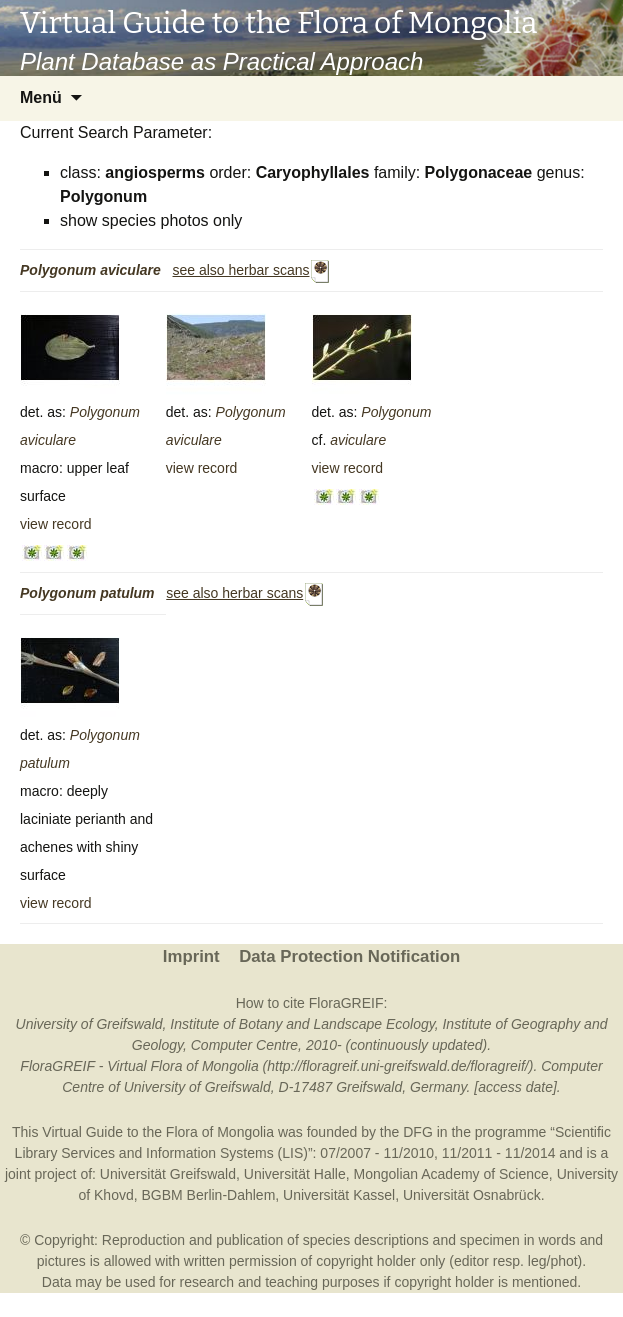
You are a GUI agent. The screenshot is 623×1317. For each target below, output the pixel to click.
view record (56, 524)
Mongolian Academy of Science (451, 1174)
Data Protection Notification (349, 956)
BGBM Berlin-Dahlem (209, 1195)
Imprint (191, 956)
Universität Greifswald (168, 1174)
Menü (41, 97)
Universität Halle (295, 1174)
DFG (418, 1132)
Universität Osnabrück (472, 1195)
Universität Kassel (339, 1195)
